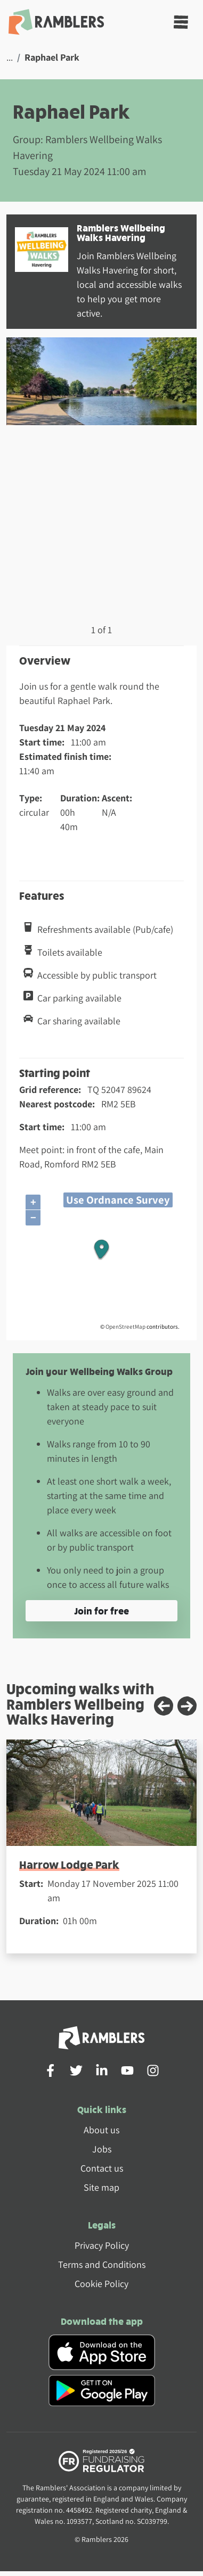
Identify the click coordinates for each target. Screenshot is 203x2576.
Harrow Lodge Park (69, 1864)
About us (101, 2130)
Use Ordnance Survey (118, 1199)
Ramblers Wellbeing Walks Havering (121, 232)
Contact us (101, 2168)
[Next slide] (187, 1706)
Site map (101, 2187)
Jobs (101, 2149)
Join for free (101, 1610)
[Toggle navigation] (180, 22)
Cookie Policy (101, 2283)
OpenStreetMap (125, 1326)
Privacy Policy (102, 2245)
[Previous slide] (163, 1706)
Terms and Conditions (101, 2264)
